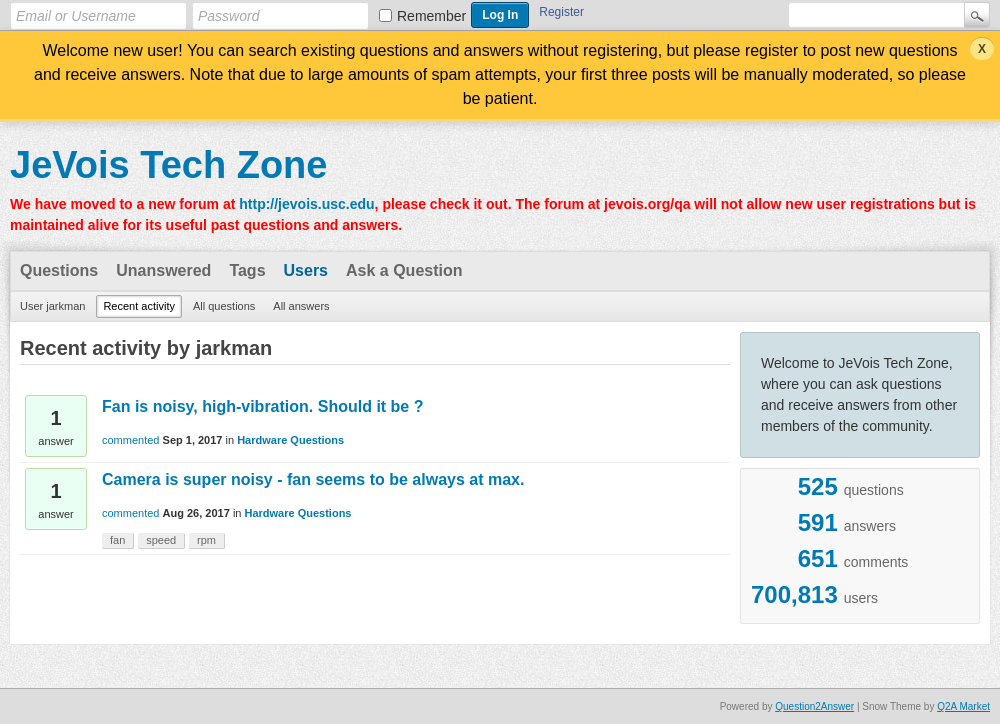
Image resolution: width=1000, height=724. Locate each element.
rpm (206, 540)
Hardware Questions (290, 440)
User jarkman (52, 306)
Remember (431, 16)
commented (130, 440)
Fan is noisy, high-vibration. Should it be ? (262, 406)
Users (306, 270)
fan (117, 540)
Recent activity (139, 306)
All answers (301, 306)
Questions (59, 270)
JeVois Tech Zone (168, 165)
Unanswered (163, 270)
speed (161, 540)
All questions (224, 306)
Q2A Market (963, 706)
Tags (247, 270)
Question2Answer (814, 706)
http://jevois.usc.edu (306, 204)
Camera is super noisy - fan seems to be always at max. (313, 479)
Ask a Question (404, 270)
